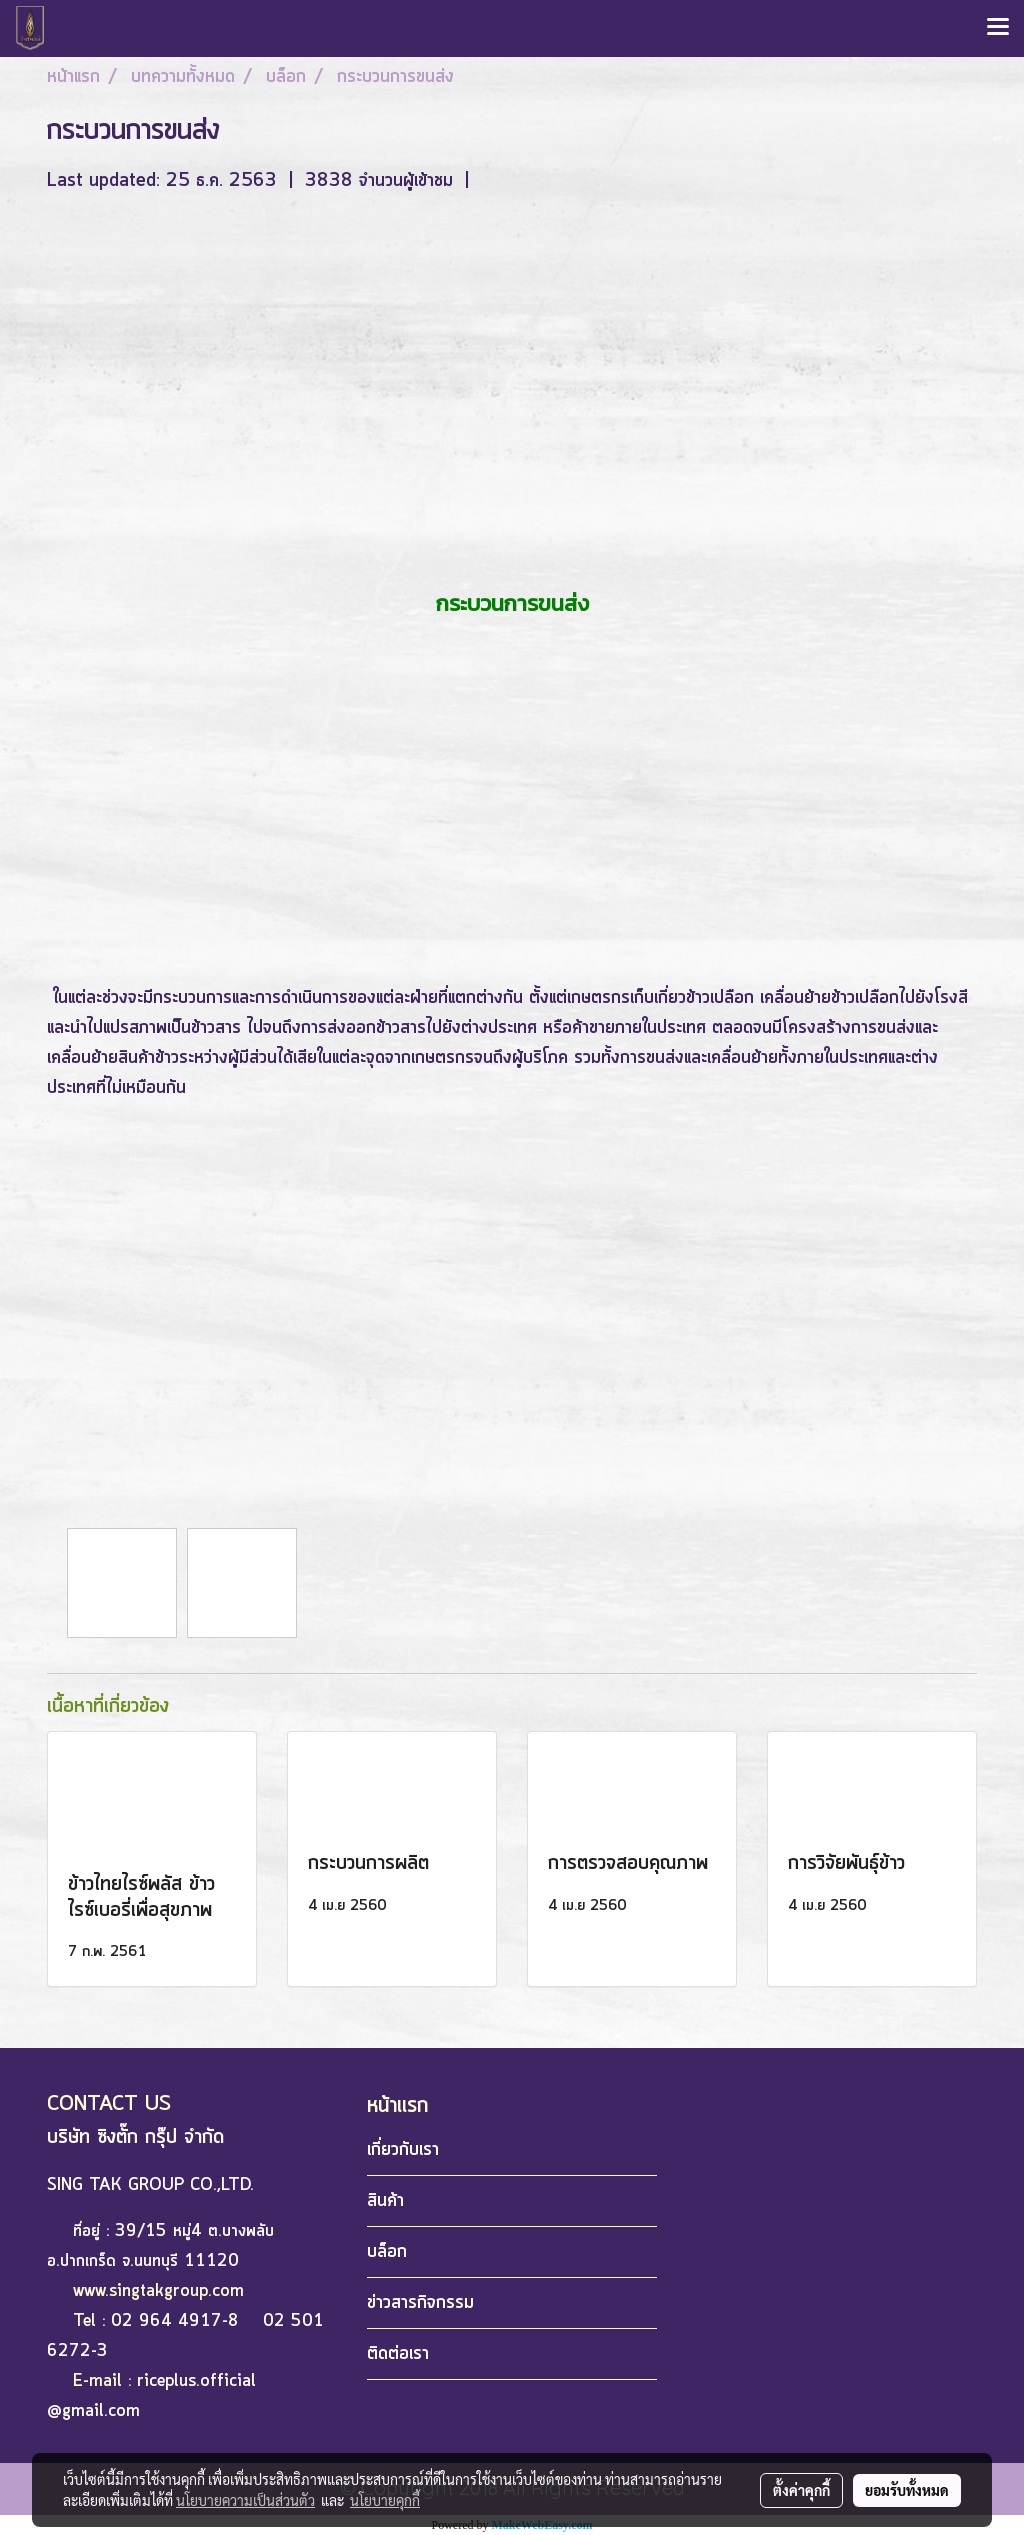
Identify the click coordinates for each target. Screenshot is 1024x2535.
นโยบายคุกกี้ (385, 2500)
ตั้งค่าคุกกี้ (801, 2490)
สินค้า (385, 2201)
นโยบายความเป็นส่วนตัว (245, 2500)
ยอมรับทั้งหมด (907, 2490)
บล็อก (387, 2252)
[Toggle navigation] (998, 28)
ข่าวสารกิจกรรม (420, 2303)
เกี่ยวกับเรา (403, 2150)
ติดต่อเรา (398, 2354)
